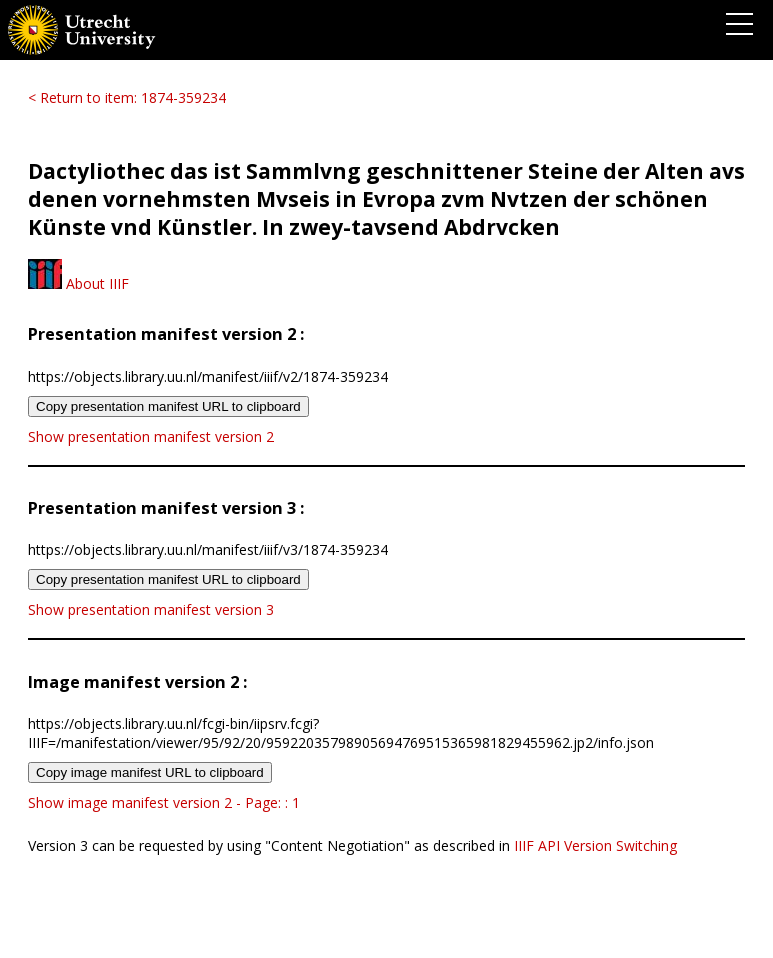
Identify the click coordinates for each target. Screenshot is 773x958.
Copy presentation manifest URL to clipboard (168, 406)
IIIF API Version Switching (595, 845)
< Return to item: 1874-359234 (127, 97)
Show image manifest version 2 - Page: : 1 (164, 802)
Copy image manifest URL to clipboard (150, 772)
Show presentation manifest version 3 (151, 609)
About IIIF (78, 283)
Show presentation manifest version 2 (151, 436)
